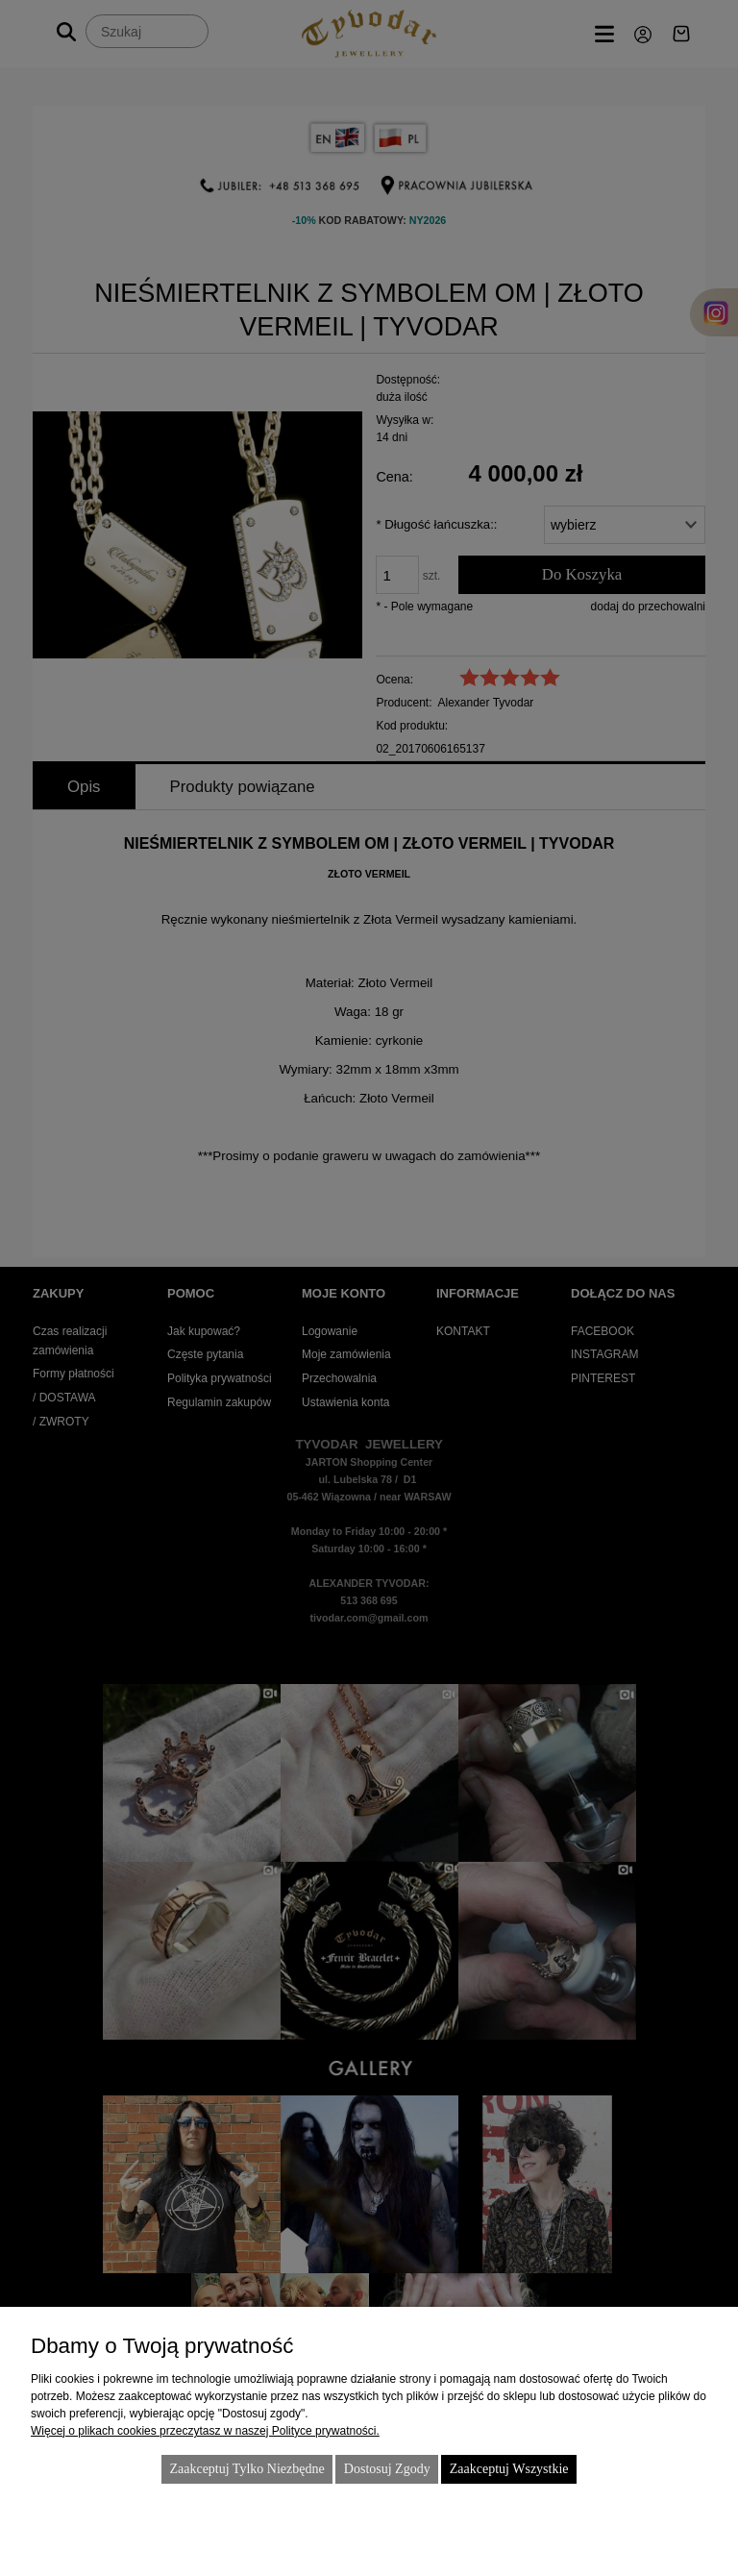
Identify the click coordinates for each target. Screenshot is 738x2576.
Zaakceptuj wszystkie (509, 2469)
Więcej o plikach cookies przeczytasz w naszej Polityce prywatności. (205, 2431)
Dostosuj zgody (387, 2469)
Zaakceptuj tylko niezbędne (246, 2469)
